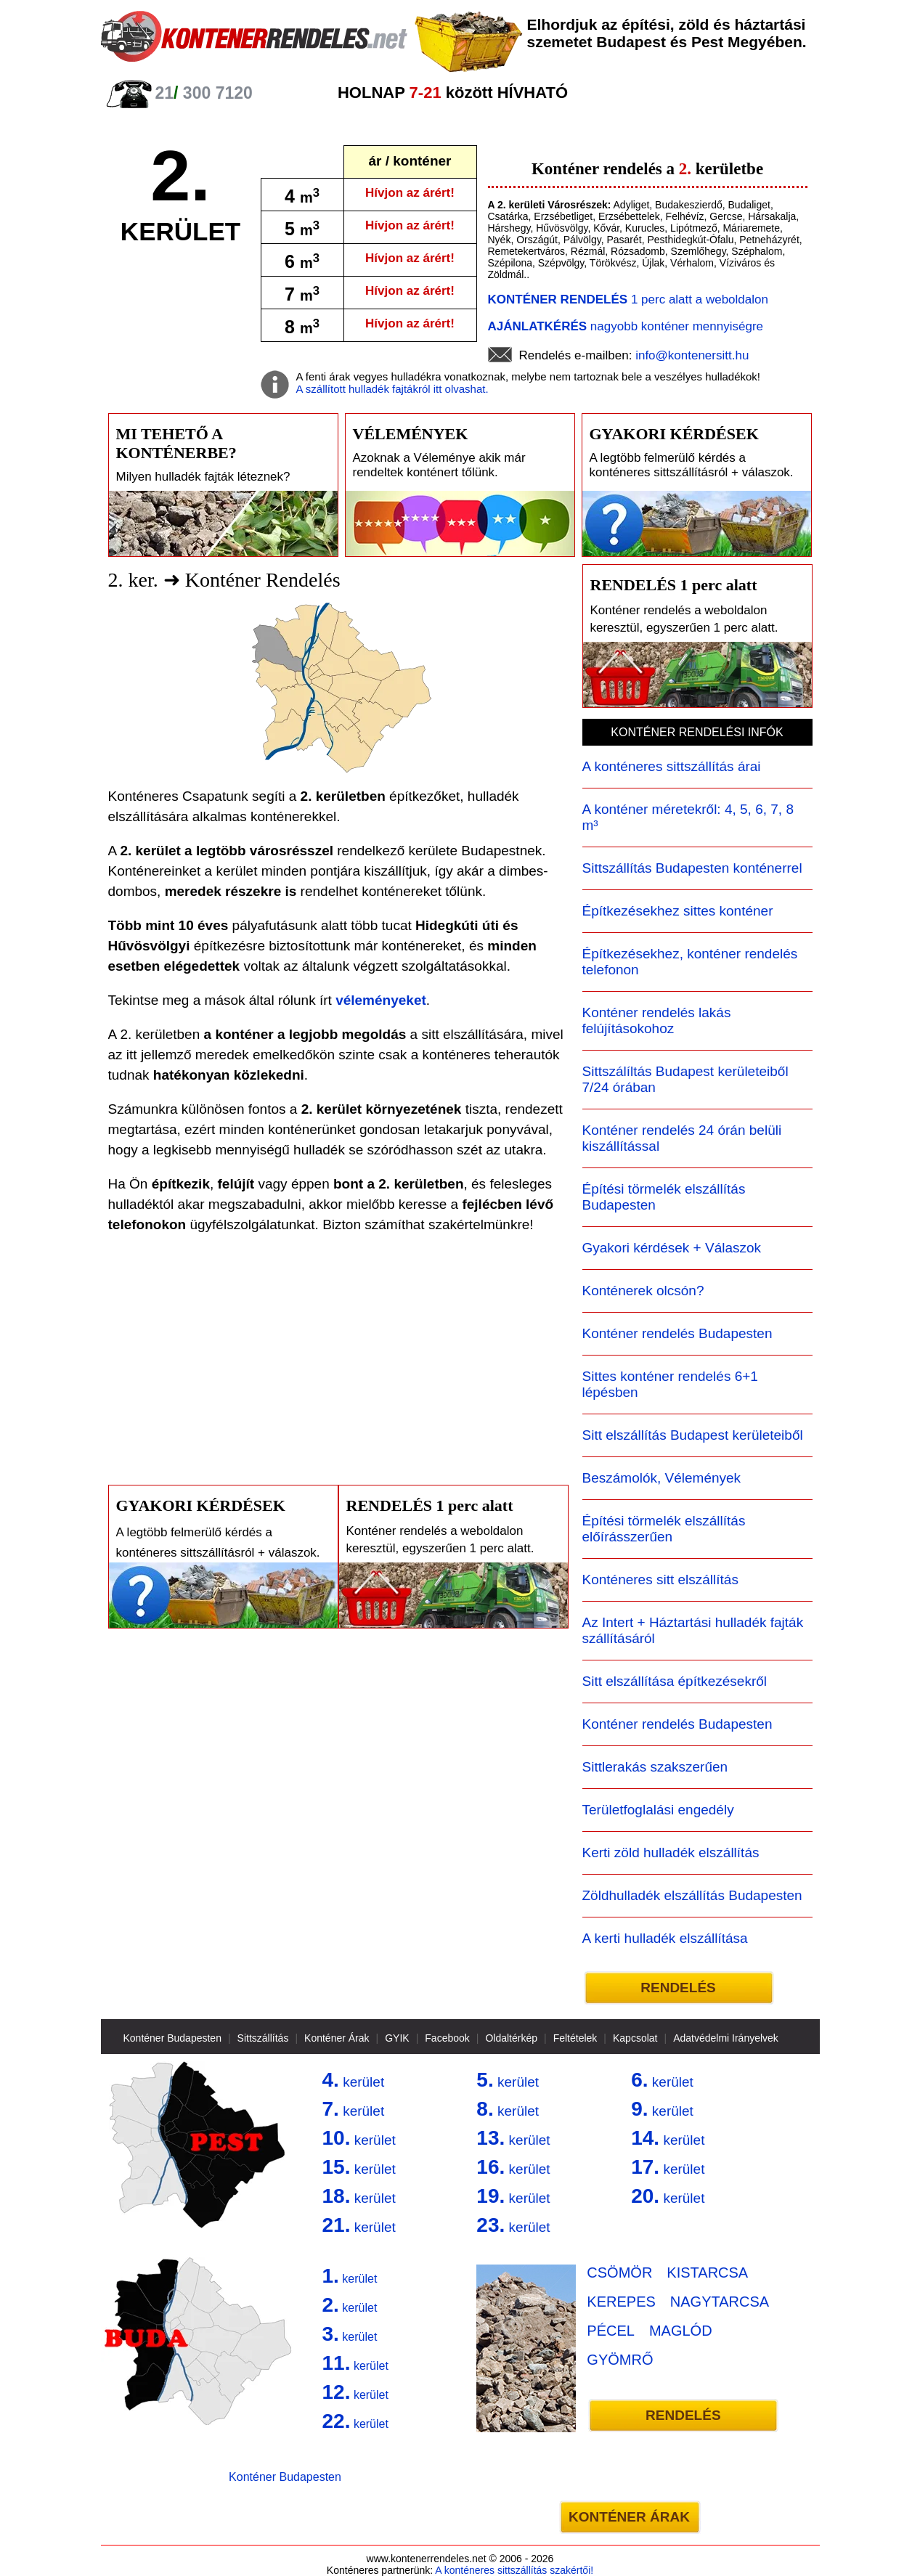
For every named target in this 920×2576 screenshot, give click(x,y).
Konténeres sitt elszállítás (660, 1579)
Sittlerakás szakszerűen (655, 1766)
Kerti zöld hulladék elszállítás (671, 1852)
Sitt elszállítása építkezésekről (675, 1681)
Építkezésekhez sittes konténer (677, 910)
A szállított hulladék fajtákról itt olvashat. (392, 389)
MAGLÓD (680, 2331)
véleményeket (380, 1000)
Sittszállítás (263, 2038)
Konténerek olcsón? (643, 1290)
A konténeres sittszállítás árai (671, 766)
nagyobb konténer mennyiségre (626, 326)
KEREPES (621, 2302)
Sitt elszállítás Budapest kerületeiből (692, 1435)
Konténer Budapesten (172, 2038)
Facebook (447, 2038)
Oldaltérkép (511, 2038)
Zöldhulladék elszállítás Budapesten (692, 1895)
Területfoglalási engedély (658, 1809)
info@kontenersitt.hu (692, 355)
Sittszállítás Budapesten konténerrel (692, 868)
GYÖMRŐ (620, 2360)
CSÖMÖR (619, 2273)
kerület (353, 2079)
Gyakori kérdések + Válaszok (672, 1247)
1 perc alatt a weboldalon (628, 299)
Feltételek (575, 2038)
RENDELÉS (677, 1987)
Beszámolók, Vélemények (661, 1477)
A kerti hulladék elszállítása (665, 1938)
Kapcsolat (635, 2038)
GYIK (397, 2038)
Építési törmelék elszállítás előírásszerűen (664, 1528)
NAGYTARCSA (719, 2302)
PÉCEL (611, 2331)
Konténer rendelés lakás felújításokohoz (656, 1020)
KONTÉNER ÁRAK (629, 2516)
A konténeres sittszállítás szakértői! (514, 2570)
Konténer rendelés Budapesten (677, 1333)
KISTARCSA (707, 2273)
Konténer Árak (337, 2038)
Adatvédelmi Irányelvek (725, 2038)
